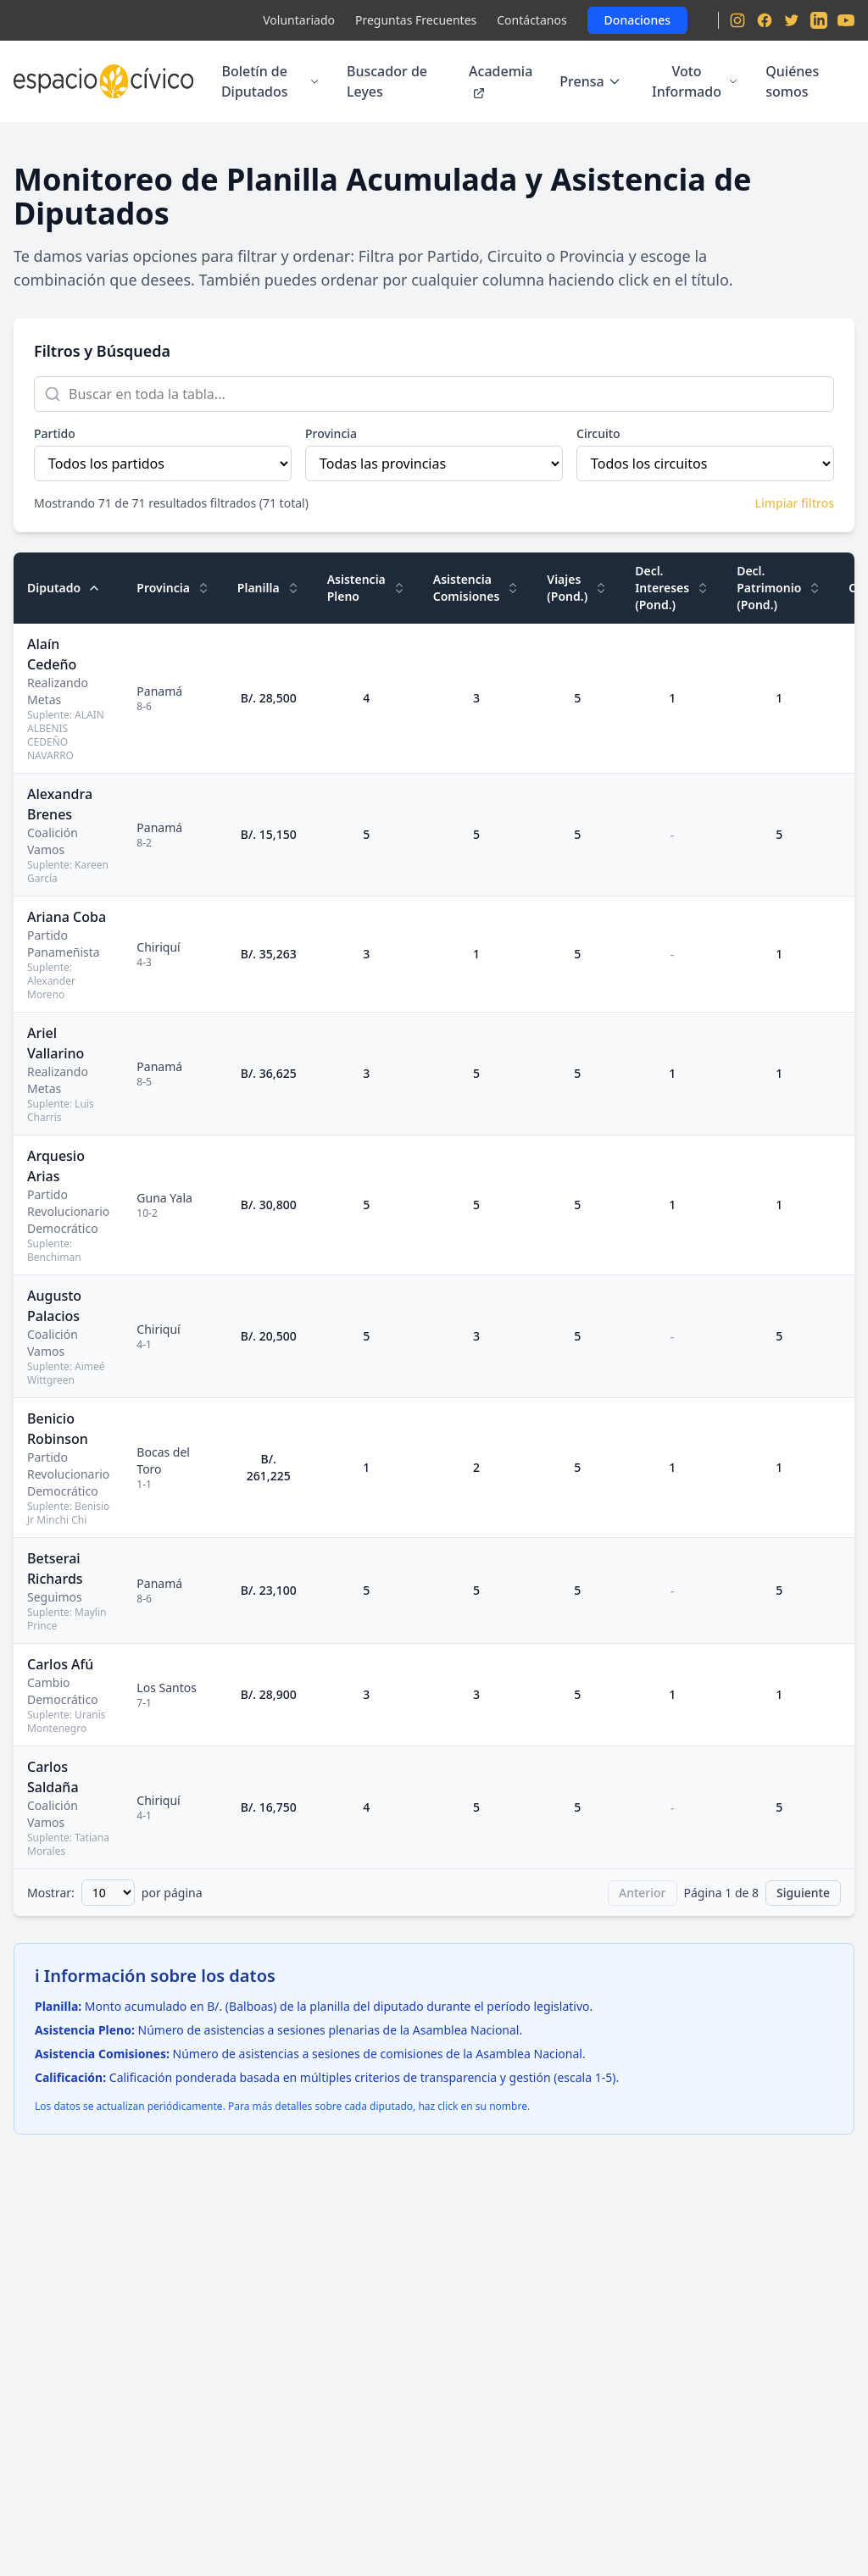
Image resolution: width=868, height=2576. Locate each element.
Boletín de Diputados (270, 81)
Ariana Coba (66, 917)
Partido (54, 433)
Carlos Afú (60, 1664)
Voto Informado (695, 81)
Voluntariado (299, 20)
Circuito (598, 433)
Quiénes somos (792, 81)
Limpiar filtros (794, 503)
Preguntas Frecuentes (415, 20)
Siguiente (803, 1893)
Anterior (642, 1893)
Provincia (331, 433)
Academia (500, 81)
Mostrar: (51, 1893)
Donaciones (637, 20)
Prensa (589, 81)
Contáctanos (531, 20)
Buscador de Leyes (387, 81)
